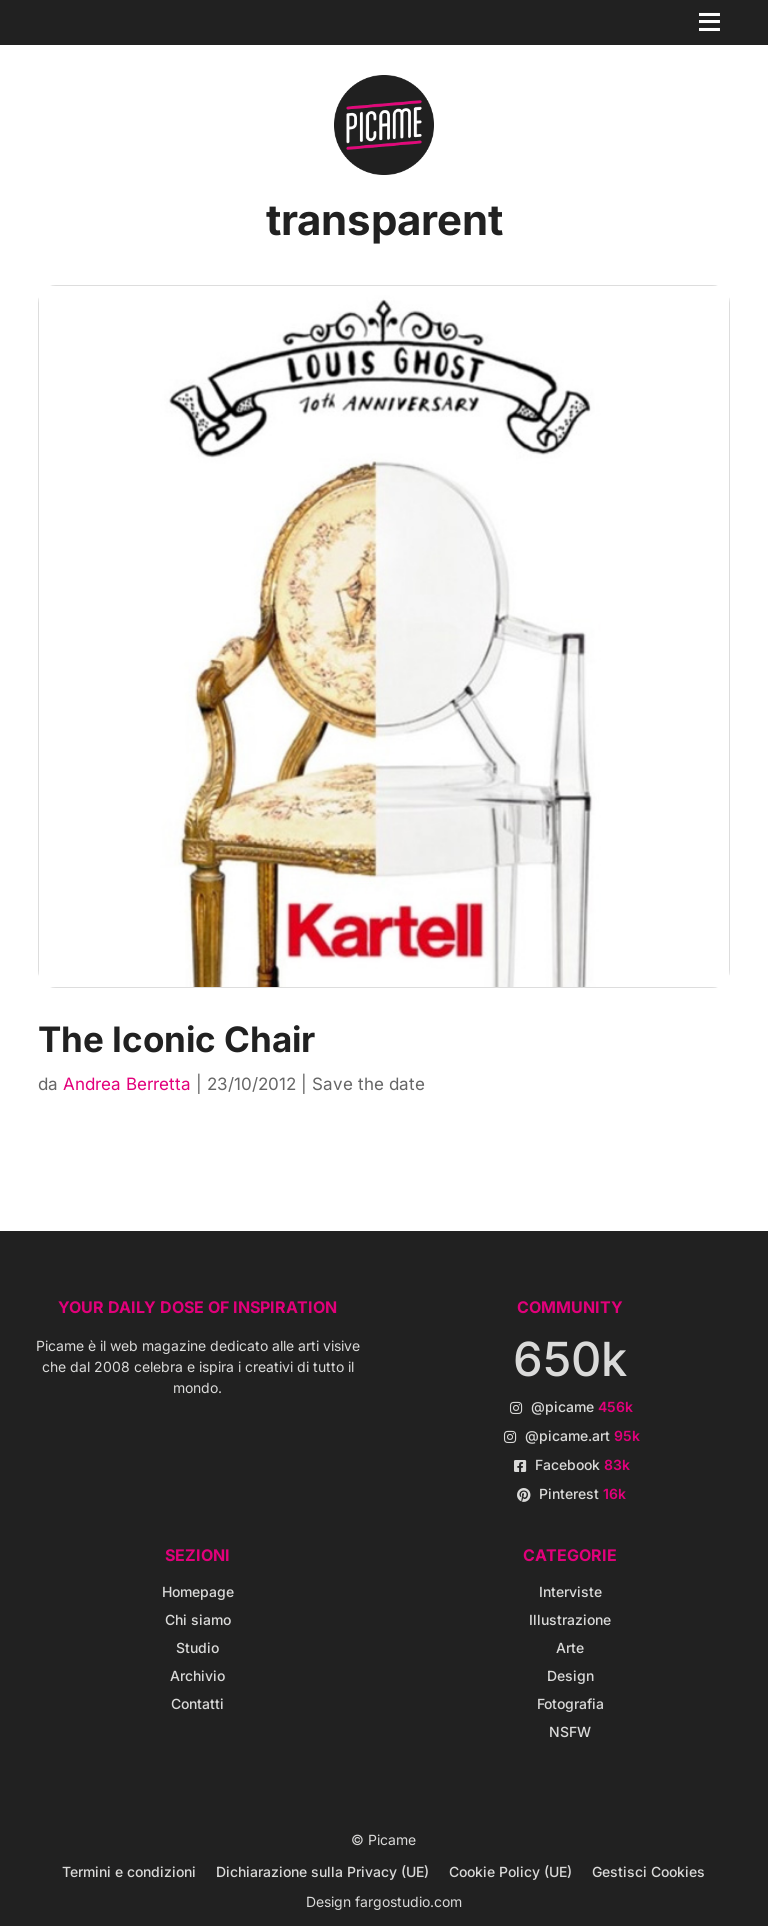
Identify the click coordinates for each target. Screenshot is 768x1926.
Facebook (582, 1464)
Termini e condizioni (129, 1871)
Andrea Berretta (127, 1084)
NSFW (570, 1731)
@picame (582, 1406)
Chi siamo (198, 1619)
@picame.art (582, 1435)
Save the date (368, 1084)
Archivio (197, 1675)
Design (570, 1675)
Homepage (198, 1591)
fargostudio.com (408, 1901)
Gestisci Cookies (648, 1871)
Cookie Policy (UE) (510, 1871)
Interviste (570, 1591)
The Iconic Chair (176, 1039)
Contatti (197, 1703)
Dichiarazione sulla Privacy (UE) (322, 1871)
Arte (570, 1647)
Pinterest (582, 1493)
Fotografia (570, 1703)
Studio (197, 1647)
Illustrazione (570, 1619)
